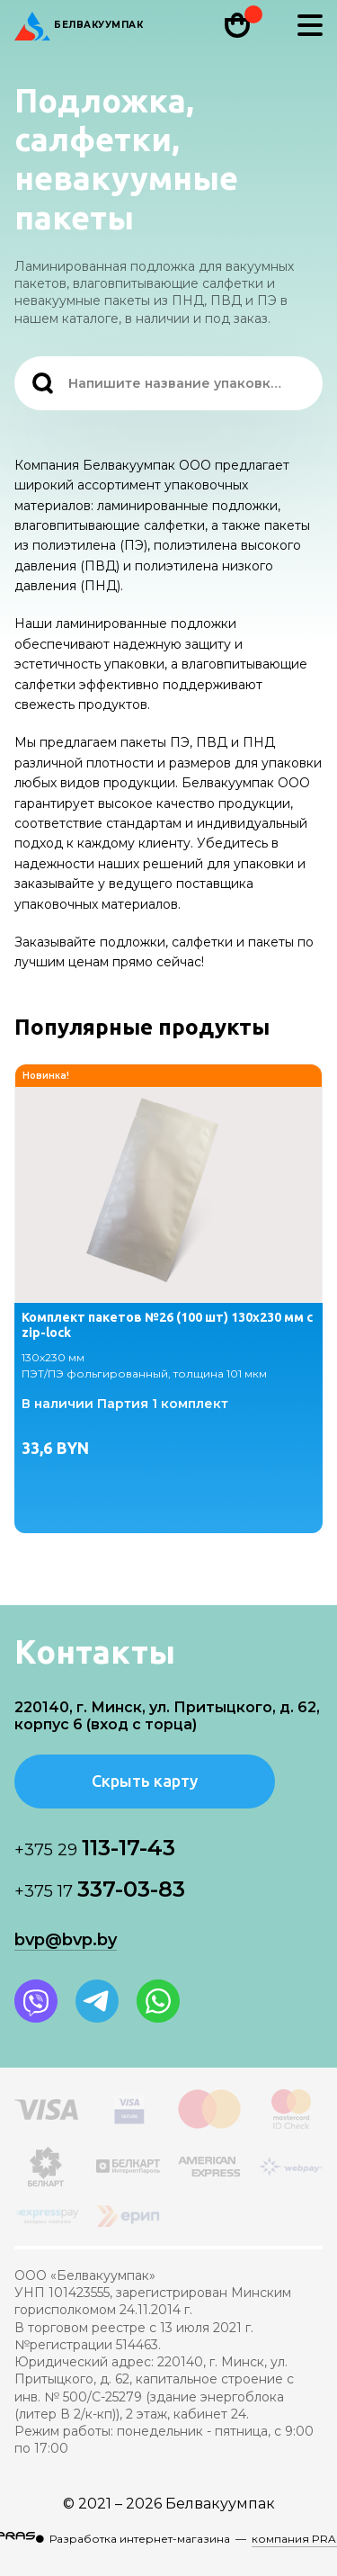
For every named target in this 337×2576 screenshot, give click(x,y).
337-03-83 (99, 1889)
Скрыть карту (145, 1781)
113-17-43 (94, 1848)
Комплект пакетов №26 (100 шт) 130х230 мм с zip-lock (167, 1325)
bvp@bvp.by (65, 1940)
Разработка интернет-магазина (139, 2538)
